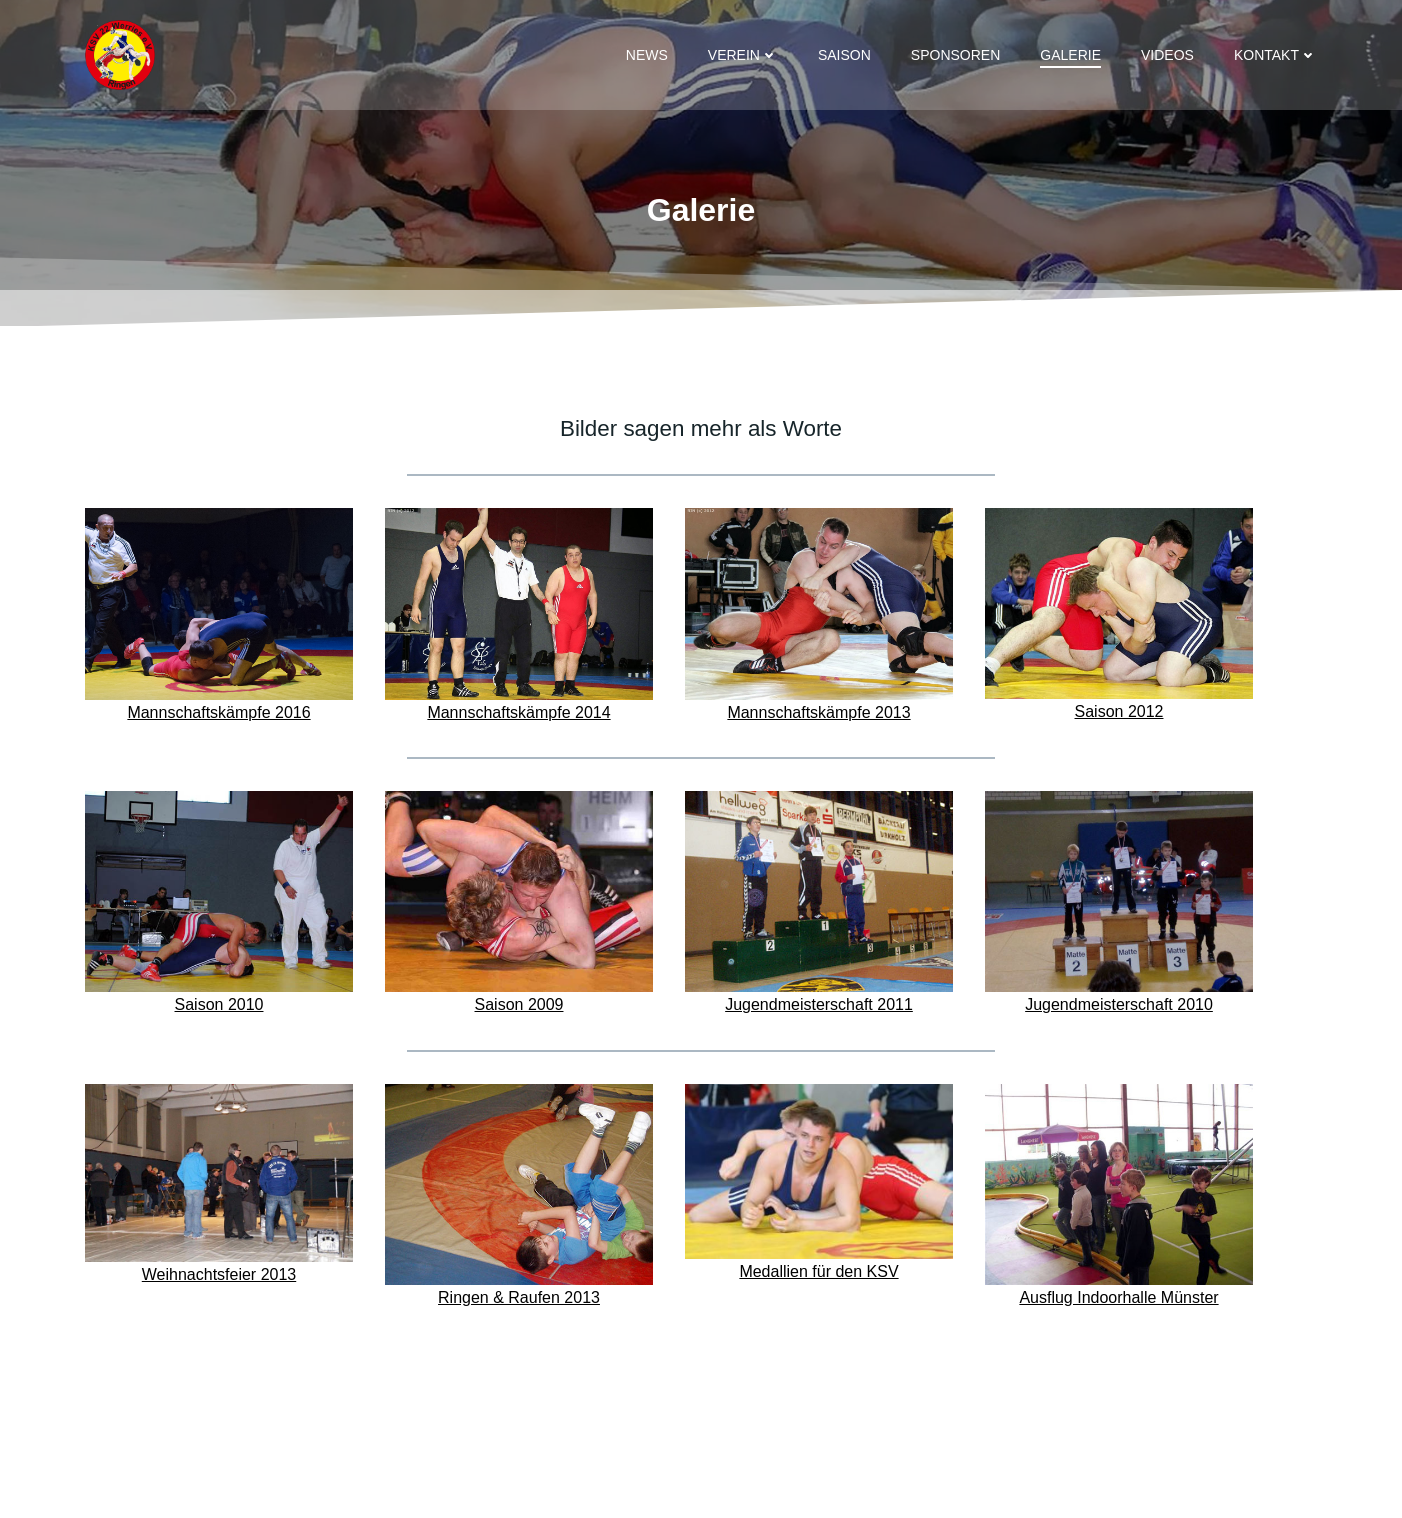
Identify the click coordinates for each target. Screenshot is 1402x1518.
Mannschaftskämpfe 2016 (218, 712)
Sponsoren (955, 55)
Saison (844, 55)
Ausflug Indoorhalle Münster (1118, 1297)
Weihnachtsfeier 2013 (219, 1274)
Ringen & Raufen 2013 (519, 1297)
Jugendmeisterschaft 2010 (1119, 1004)
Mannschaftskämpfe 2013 (818, 712)
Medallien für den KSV (818, 1271)
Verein (743, 55)
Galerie (1070, 55)
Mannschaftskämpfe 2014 (518, 712)
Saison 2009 (519, 1004)
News (647, 55)
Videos (1167, 55)
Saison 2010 (219, 1004)
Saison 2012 (1119, 711)
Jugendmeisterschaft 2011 (819, 1004)
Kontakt (1275, 55)
